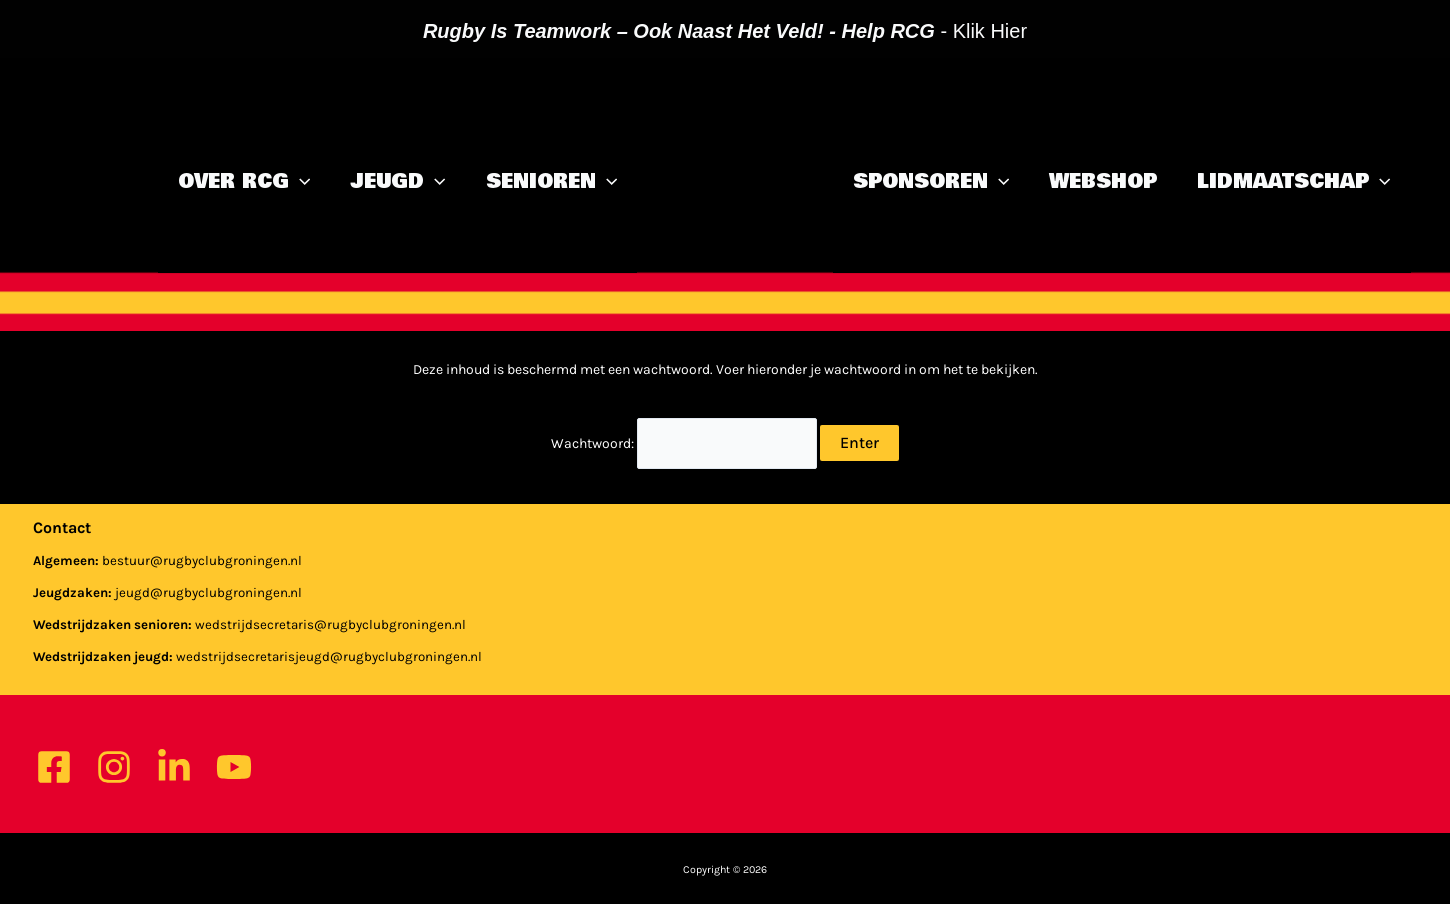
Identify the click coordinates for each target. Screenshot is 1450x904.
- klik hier (725, 31)
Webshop (1103, 182)
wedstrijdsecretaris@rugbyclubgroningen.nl (330, 624)
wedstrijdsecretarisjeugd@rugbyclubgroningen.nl (329, 656)
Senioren (551, 182)
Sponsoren (931, 182)
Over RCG (244, 182)
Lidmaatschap (1293, 182)
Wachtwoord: (684, 443)
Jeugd (397, 182)
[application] (299, 182)
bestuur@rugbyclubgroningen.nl (202, 560)
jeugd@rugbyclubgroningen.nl (208, 592)
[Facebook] (54, 767)
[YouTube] (234, 767)
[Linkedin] (174, 767)
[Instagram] (114, 767)
